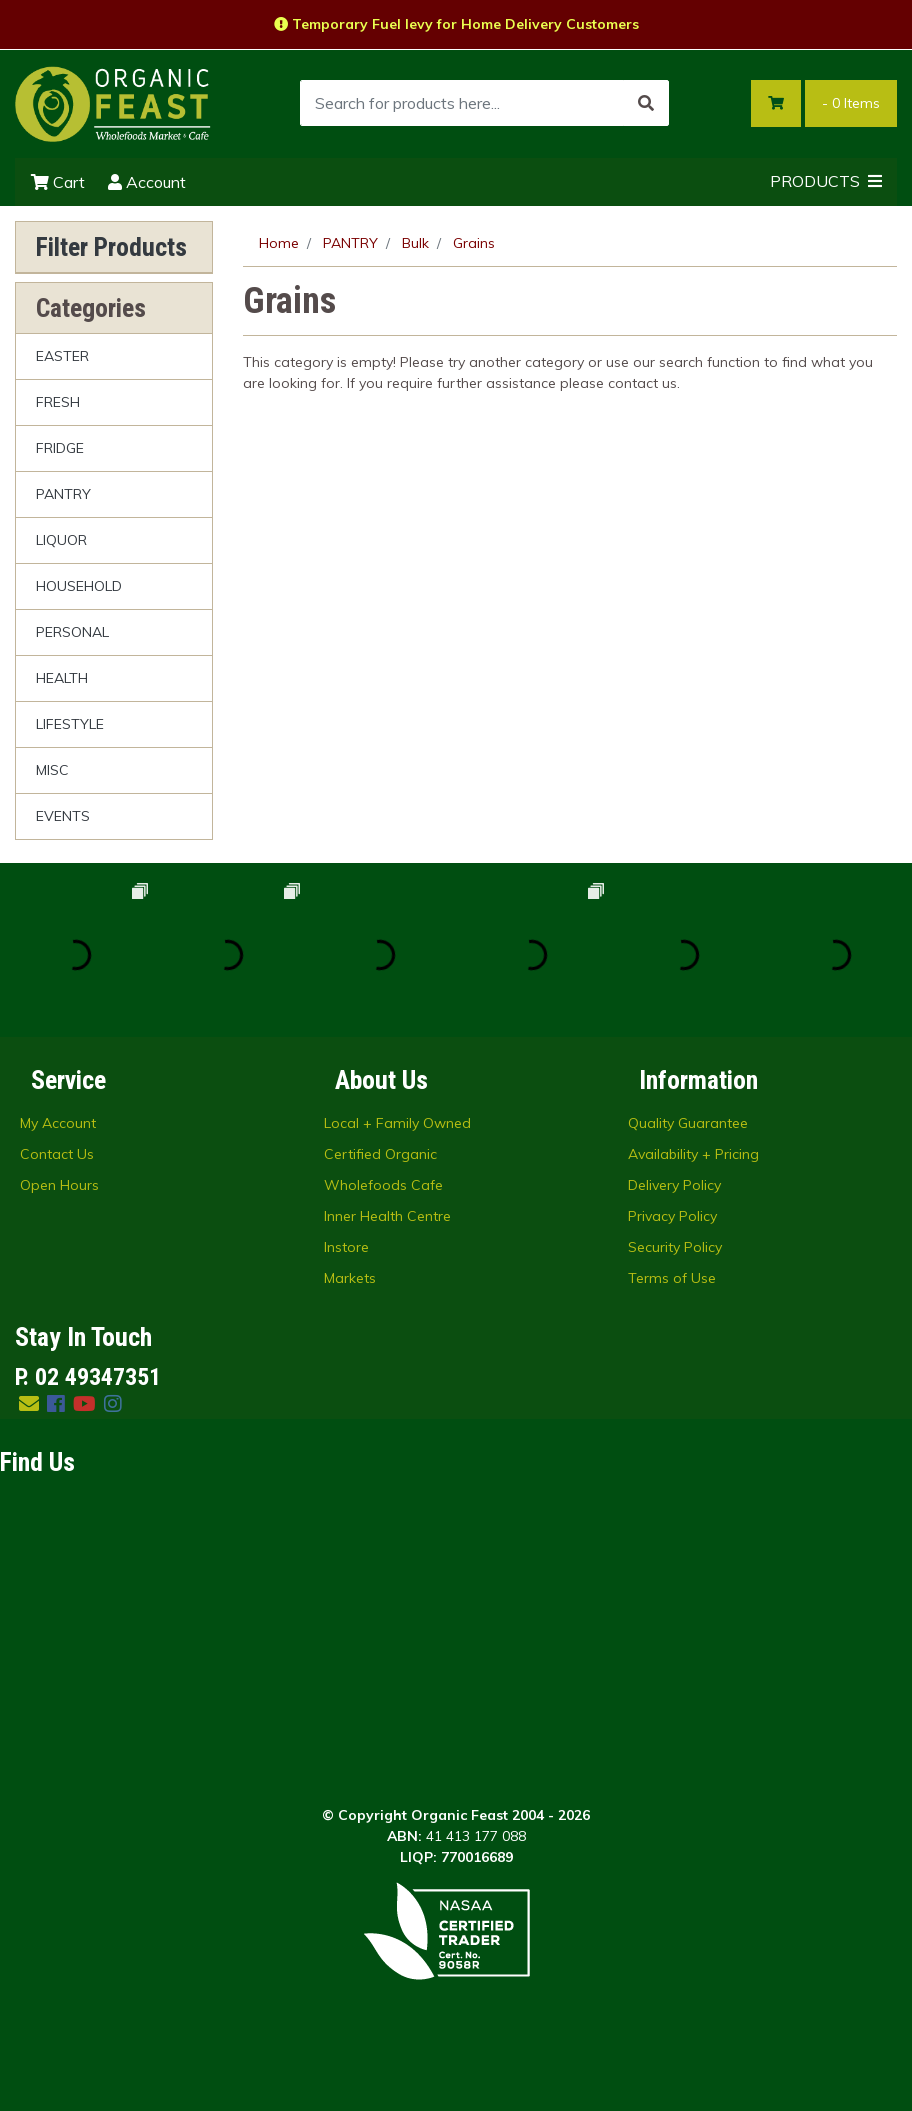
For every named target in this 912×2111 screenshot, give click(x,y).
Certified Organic (380, 1154)
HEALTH (62, 678)
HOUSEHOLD (79, 586)
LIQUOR (61, 540)
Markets (350, 1278)
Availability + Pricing (693, 1154)
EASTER (62, 356)
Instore (346, 1247)
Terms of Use (672, 1278)
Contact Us (57, 1154)
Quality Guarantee (688, 1123)
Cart (58, 182)
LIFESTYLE (70, 724)
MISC (52, 770)
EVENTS (63, 816)
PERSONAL (72, 632)
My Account (58, 1123)
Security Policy (675, 1247)
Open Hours (59, 1185)
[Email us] (29, 1403)
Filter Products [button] (111, 247)
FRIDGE (60, 448)
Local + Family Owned (397, 1123)
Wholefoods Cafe (383, 1185)
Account (147, 182)
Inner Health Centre (387, 1216)
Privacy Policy (672, 1216)
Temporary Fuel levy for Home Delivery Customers (456, 24)
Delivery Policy (674, 1185)
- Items (851, 103)
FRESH (58, 402)
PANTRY (63, 494)
